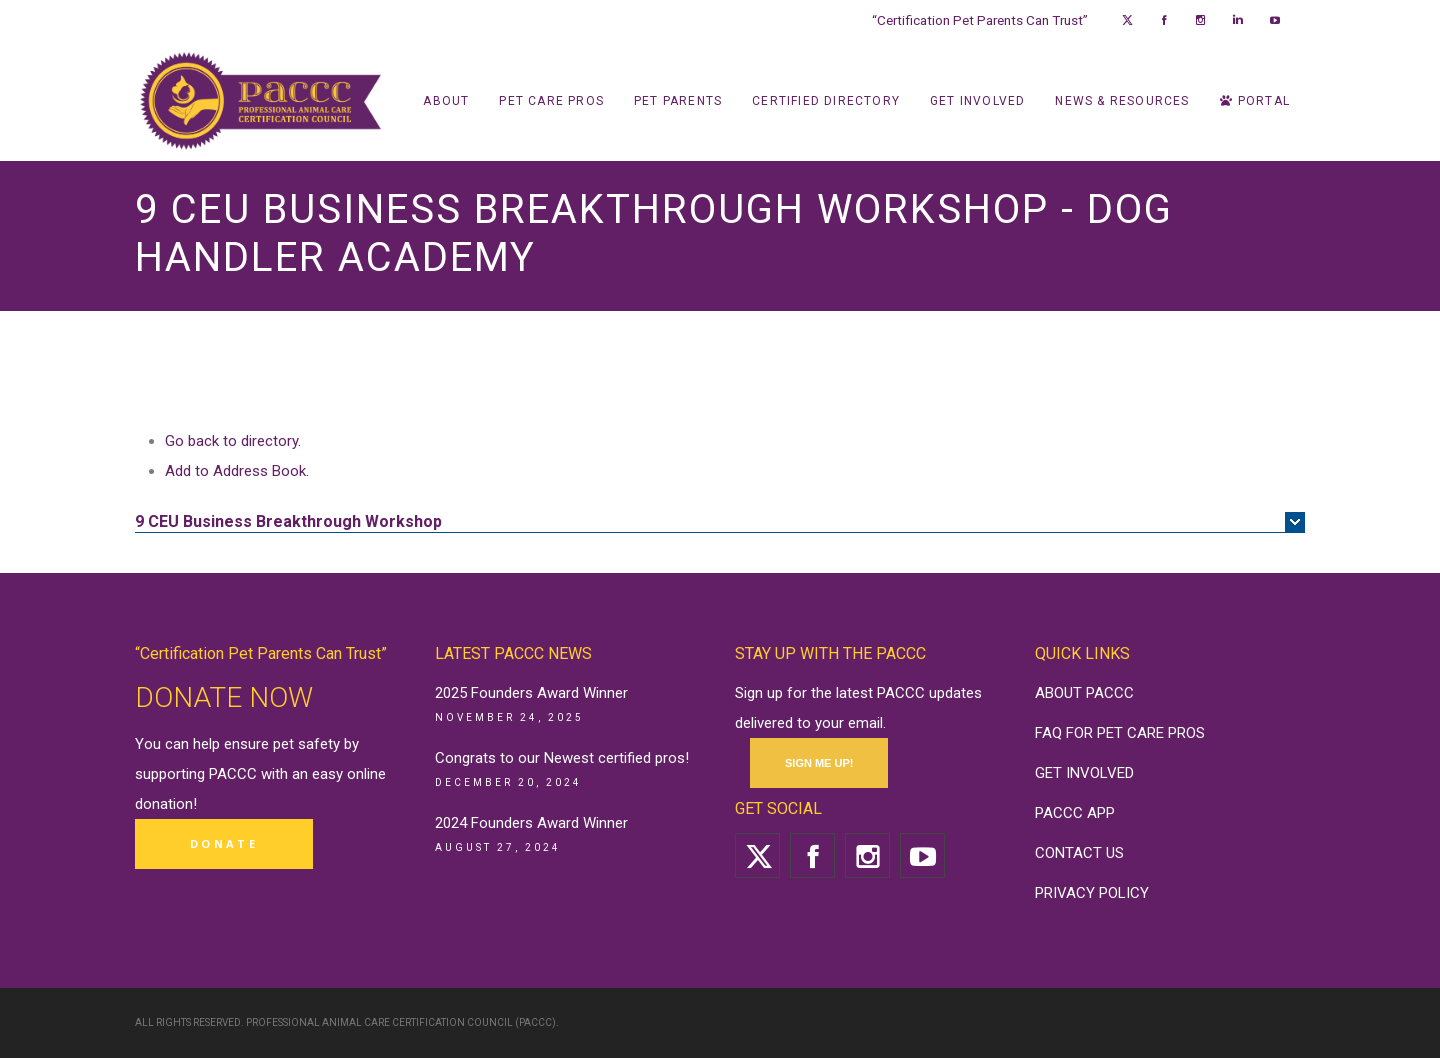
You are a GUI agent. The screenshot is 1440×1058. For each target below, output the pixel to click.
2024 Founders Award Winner (531, 823)
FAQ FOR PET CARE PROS (1120, 733)
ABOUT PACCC (1084, 693)
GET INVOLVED (1084, 773)
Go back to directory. (233, 441)
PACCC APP (1075, 813)
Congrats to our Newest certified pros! (562, 758)
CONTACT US (1079, 853)
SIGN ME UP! (819, 763)
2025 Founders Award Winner (531, 693)
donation (164, 804)
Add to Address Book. (237, 471)
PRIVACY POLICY (1092, 893)
